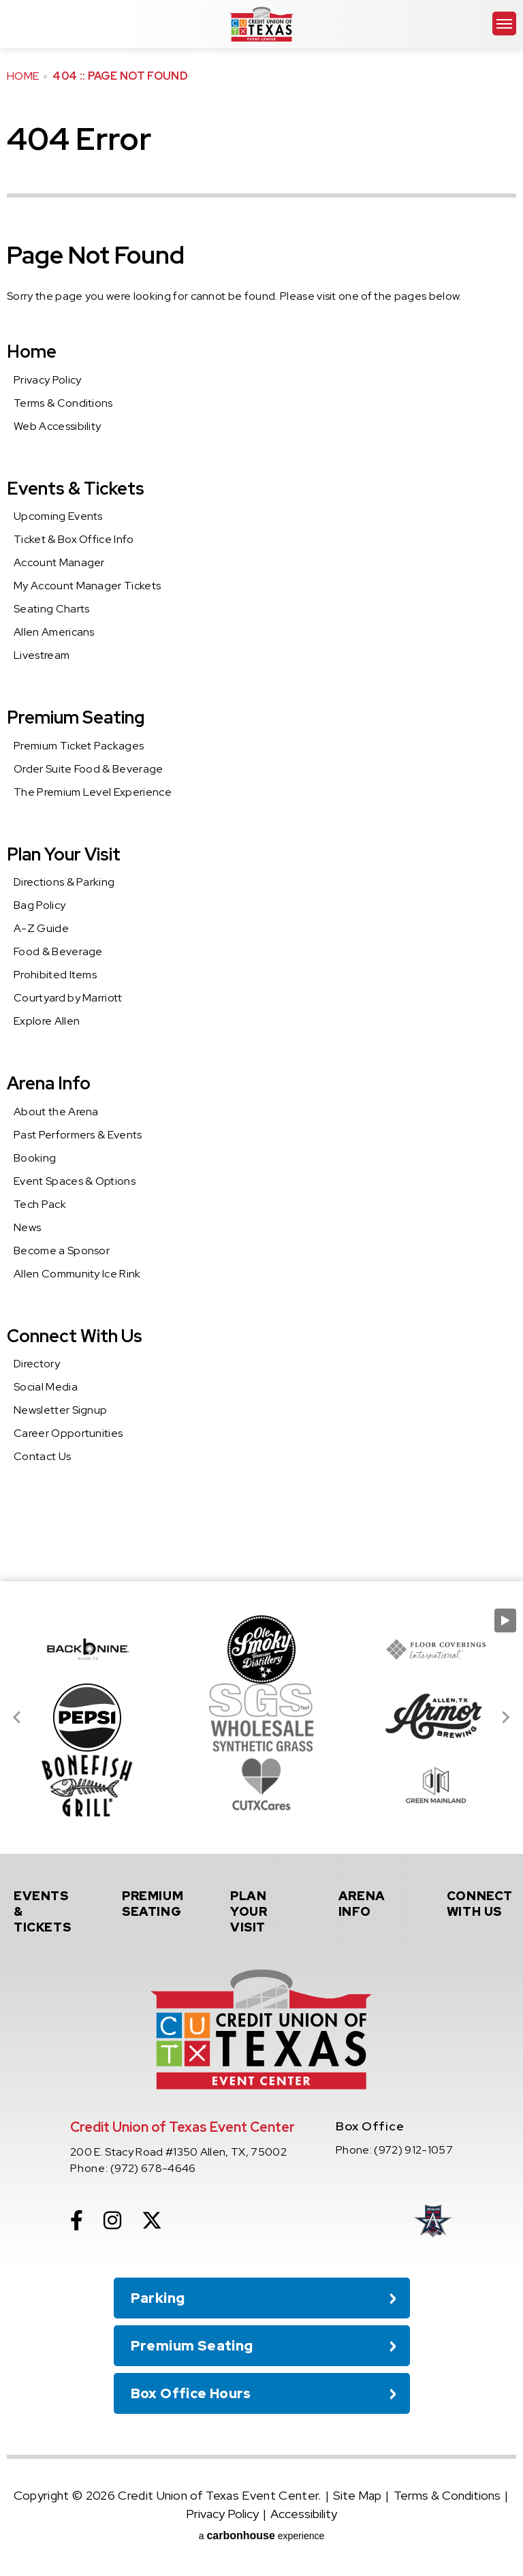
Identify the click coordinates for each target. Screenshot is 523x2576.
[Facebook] (76, 2220)
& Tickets (48, 1911)
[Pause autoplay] (505, 1620)
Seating (156, 1903)
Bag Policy (39, 905)
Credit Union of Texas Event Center (261, 24)
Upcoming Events (58, 516)
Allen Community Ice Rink (77, 1274)
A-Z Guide (41, 928)
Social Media (46, 1387)
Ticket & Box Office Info (74, 539)
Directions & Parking (64, 882)
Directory (37, 1363)
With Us (481, 1903)
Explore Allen (47, 1021)
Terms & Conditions (63, 403)
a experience (262, 2535)
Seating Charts (51, 609)
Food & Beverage (58, 951)
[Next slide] (505, 1717)
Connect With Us (74, 1336)
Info (373, 1903)
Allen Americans (54, 632)
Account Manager (59, 562)
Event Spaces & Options (75, 1181)
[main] (261, 790)
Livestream (41, 655)
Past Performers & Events (78, 1135)
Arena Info (49, 1083)
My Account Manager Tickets (87, 585)
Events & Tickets (75, 488)
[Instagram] (112, 2220)
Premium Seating (75, 717)
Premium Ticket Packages (79, 746)
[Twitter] (152, 2220)
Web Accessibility (57, 426)
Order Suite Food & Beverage (88, 769)
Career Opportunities (68, 1433)
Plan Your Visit (64, 854)
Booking (35, 1158)
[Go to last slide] (18, 1717)
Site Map (357, 2495)
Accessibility (303, 2513)
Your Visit (265, 1911)
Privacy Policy (47, 380)
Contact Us (42, 1456)
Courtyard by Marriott (68, 998)
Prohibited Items (55, 974)
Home (23, 76)
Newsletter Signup (60, 1410)
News (27, 1227)
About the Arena (56, 1111)
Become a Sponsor (62, 1250)
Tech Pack (40, 1204)
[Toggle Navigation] (504, 23)
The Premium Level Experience (93, 792)
